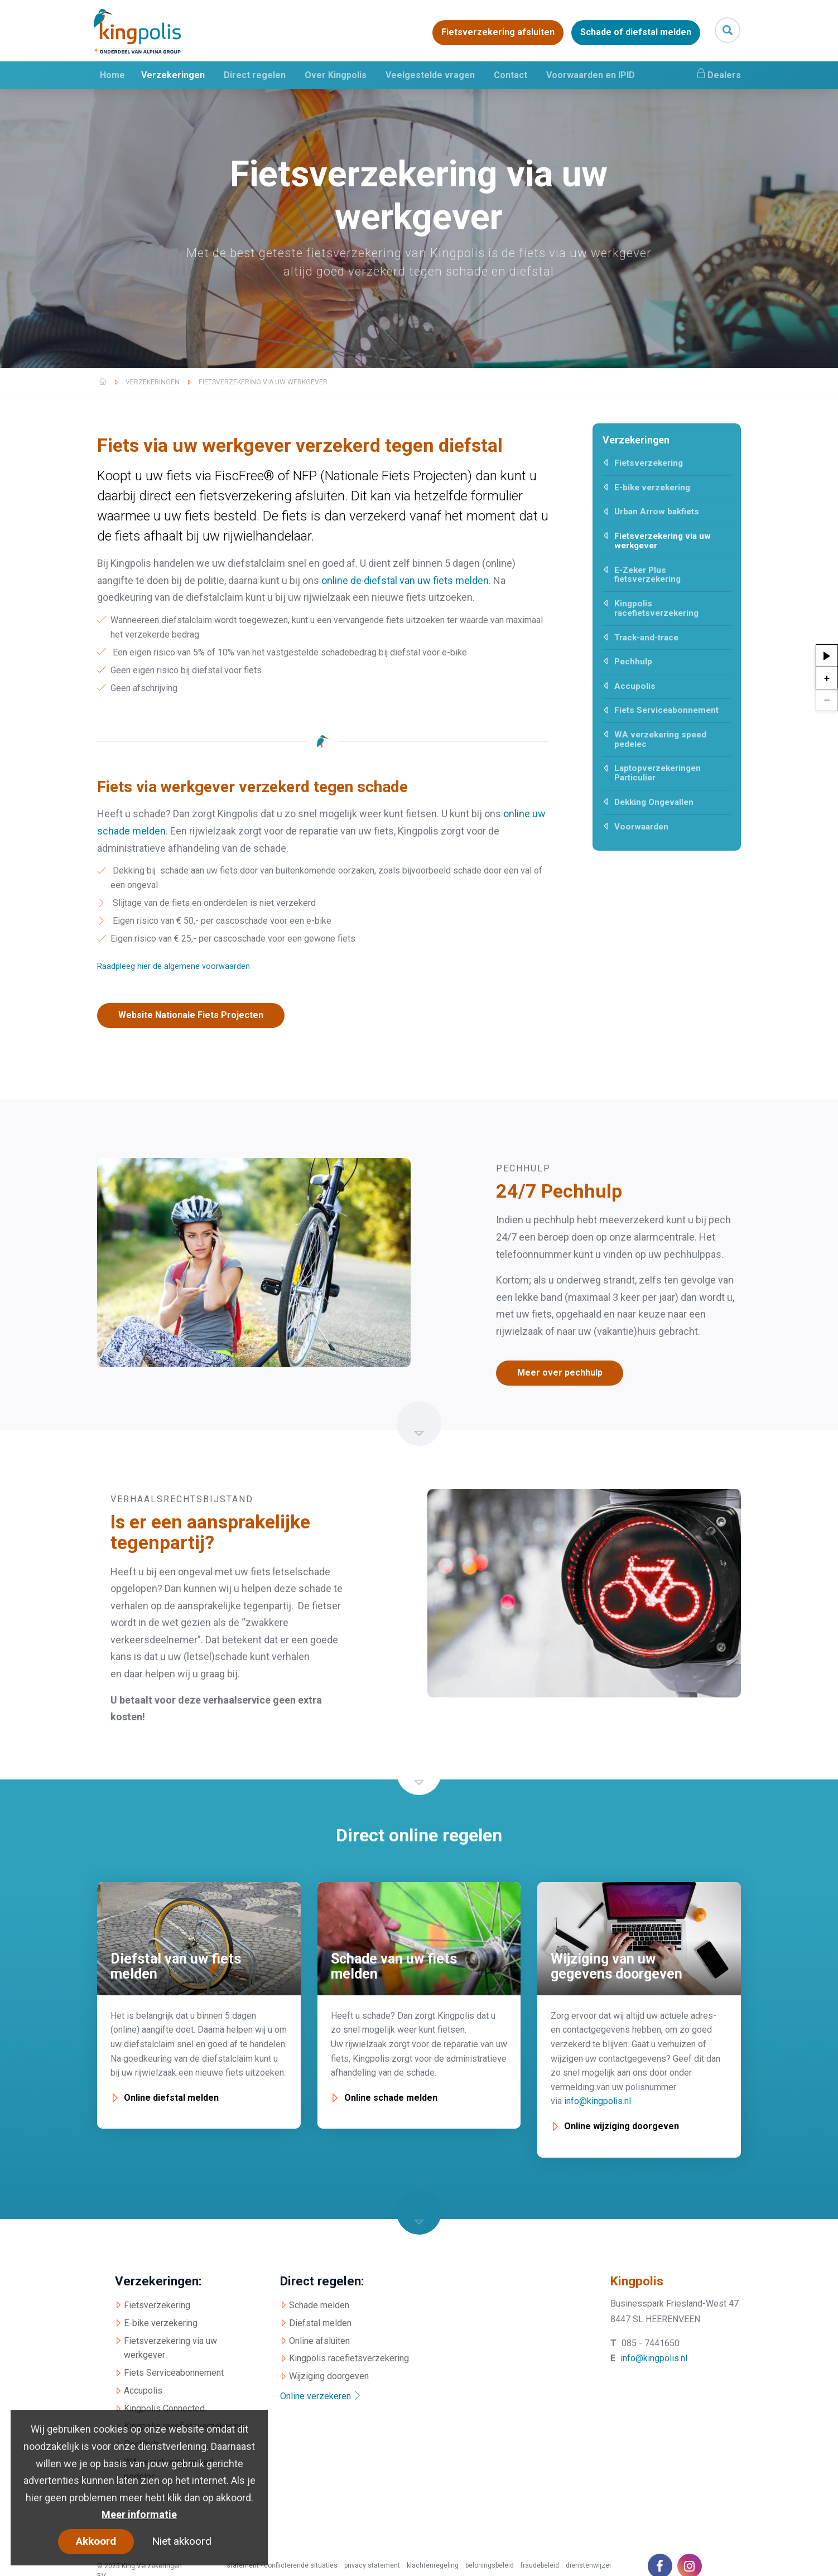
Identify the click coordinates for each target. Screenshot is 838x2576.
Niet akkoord (181, 2541)
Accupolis (635, 686)
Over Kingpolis (336, 75)
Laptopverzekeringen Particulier (657, 773)
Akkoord (96, 2541)
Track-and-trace (646, 638)
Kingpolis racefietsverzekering (656, 608)
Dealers (718, 73)
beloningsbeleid (489, 2565)
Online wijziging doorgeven (621, 2126)
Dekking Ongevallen (653, 802)
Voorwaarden (641, 827)
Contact (510, 75)
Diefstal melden (320, 2322)
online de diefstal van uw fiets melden (405, 580)
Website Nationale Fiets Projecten (192, 1015)
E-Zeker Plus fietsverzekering (647, 575)
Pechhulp (633, 662)
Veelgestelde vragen (430, 75)
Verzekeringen (173, 75)
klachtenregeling (433, 2565)
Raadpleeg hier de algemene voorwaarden (173, 966)
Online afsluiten (319, 2340)
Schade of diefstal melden (635, 32)
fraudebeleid (540, 2565)
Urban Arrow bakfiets (656, 511)
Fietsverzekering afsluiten (498, 32)
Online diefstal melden (171, 2097)
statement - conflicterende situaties (282, 2565)
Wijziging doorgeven (329, 2376)
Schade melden (319, 2304)
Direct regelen (255, 75)
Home (112, 75)
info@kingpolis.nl (597, 2101)
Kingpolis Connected (164, 2408)
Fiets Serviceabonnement (666, 710)
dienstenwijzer (588, 2565)
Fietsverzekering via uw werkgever (263, 382)
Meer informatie (139, 2514)
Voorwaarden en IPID (590, 75)
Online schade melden (390, 2097)
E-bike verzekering (652, 488)
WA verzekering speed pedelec (660, 739)
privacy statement (372, 2565)
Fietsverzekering (648, 463)
